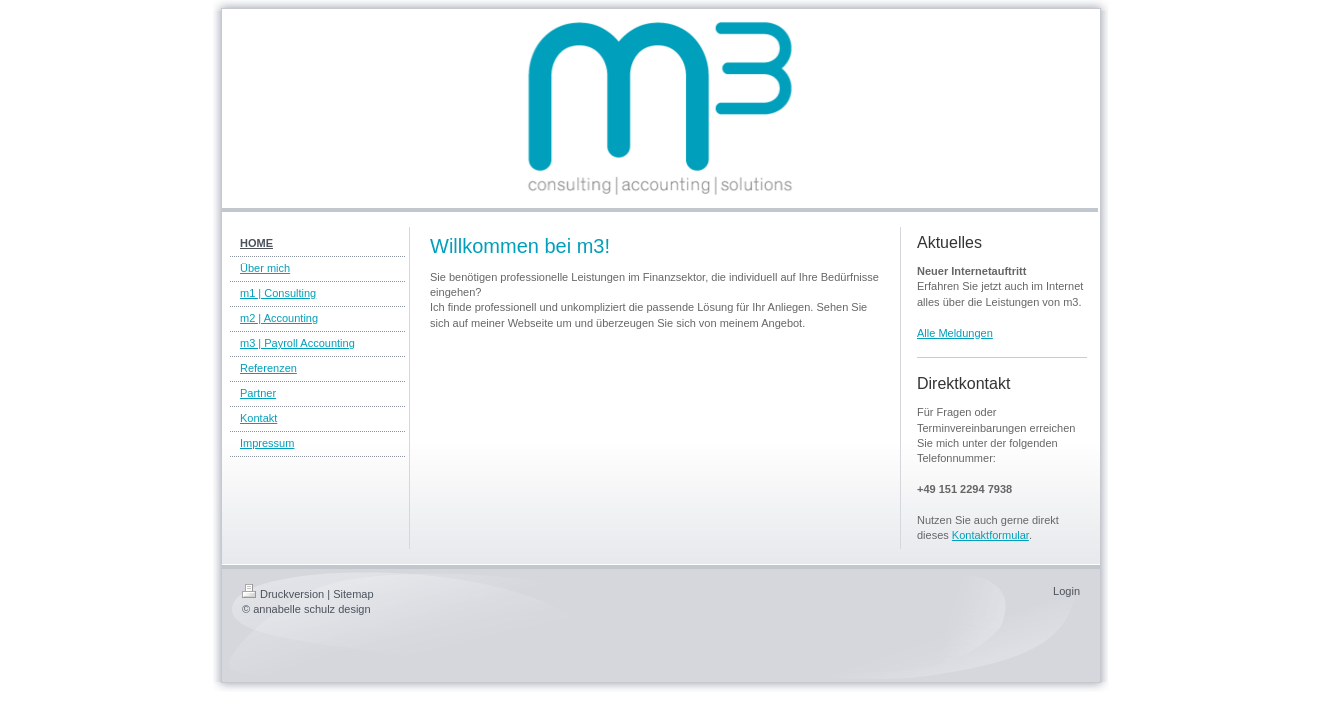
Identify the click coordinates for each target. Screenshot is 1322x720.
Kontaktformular (990, 535)
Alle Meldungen (955, 333)
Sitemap (353, 594)
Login (1066, 591)
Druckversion (283, 594)
